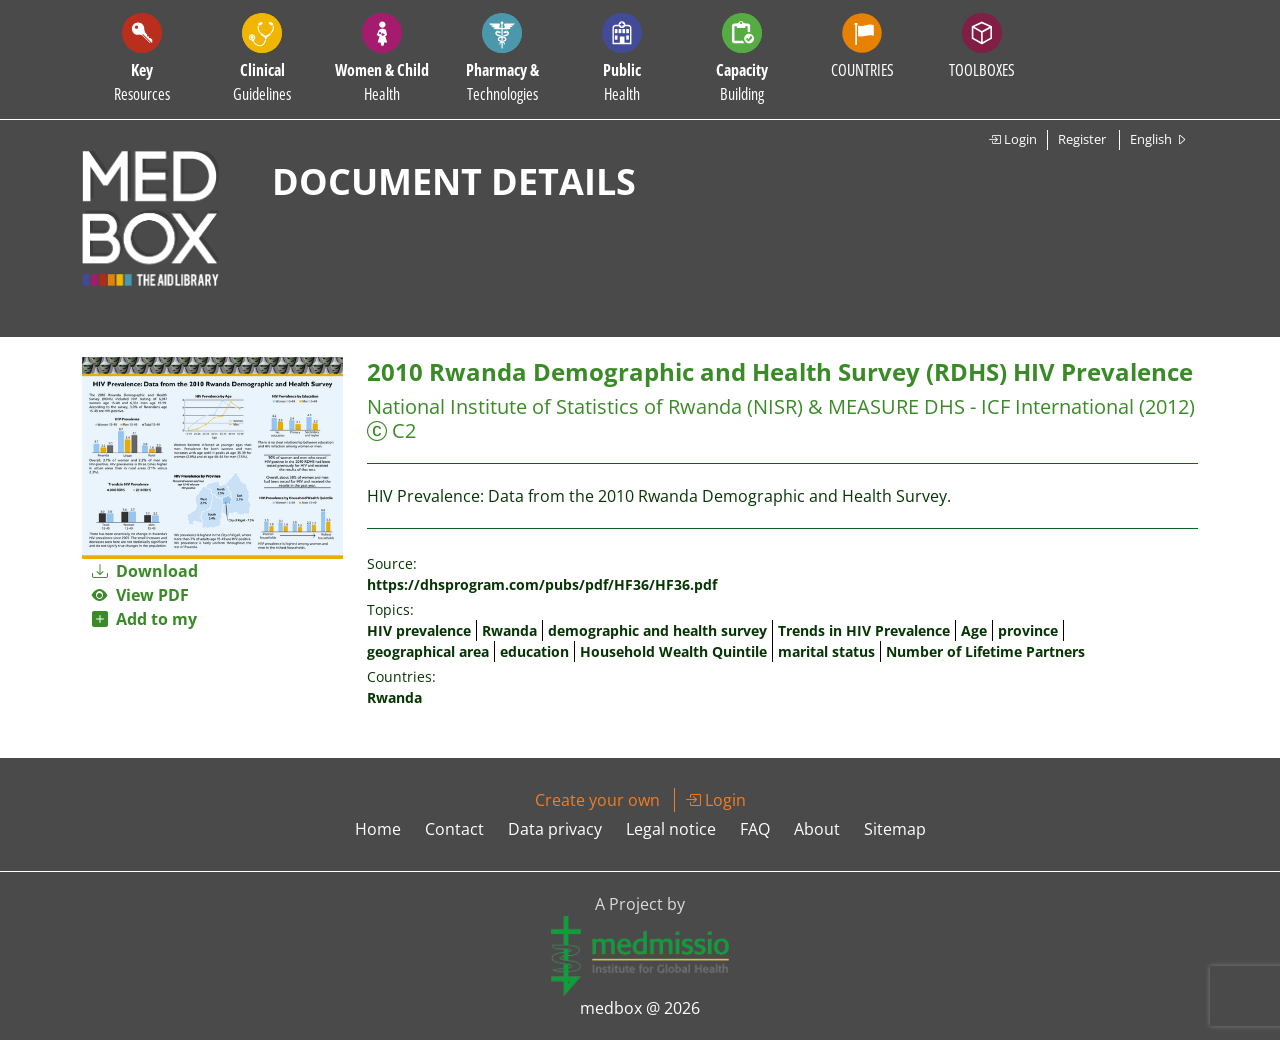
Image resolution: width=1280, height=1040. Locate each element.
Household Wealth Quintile (673, 651)
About (817, 829)
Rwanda (509, 630)
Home (378, 829)
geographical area (428, 651)
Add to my (144, 619)
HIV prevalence (419, 630)
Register (1082, 139)
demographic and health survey (657, 630)
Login (1012, 139)
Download (145, 571)
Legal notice (671, 829)
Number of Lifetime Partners (985, 651)
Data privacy (555, 829)
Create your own (597, 800)
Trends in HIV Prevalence (864, 630)
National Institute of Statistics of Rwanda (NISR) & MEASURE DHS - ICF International (750, 406)
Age (974, 630)
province (1028, 630)
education (534, 651)
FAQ (755, 829)
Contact (454, 829)
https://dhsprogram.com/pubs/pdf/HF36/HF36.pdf (542, 584)
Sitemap (895, 829)
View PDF (140, 595)
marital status (826, 651)
